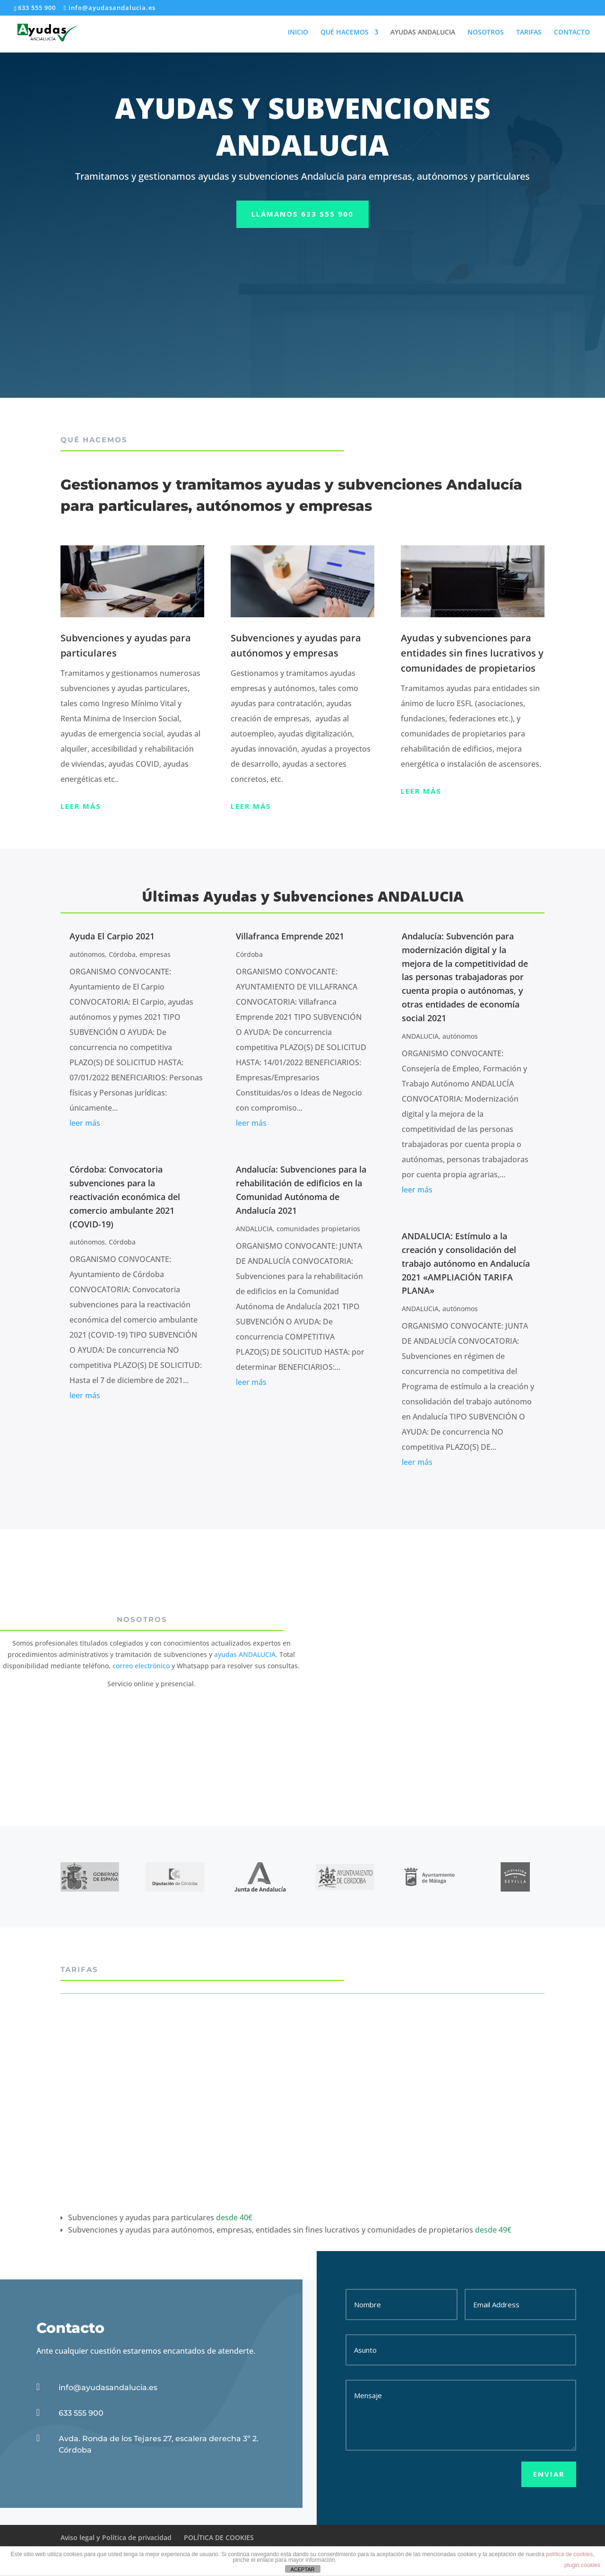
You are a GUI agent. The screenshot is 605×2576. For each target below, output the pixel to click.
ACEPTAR (302, 2569)
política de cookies (569, 2554)
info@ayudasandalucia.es (108, 2387)
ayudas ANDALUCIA (245, 1654)
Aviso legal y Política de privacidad (116, 2537)
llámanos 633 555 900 (302, 214)
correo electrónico (141, 1665)
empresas (155, 954)
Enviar (548, 2474)
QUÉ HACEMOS (344, 33)
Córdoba (122, 954)
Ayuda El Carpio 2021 (112, 936)
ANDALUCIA (254, 1228)
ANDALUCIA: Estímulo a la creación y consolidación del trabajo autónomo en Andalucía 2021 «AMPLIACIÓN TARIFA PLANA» (466, 1263)
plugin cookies (582, 2565)
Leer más (80, 806)
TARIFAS (529, 33)
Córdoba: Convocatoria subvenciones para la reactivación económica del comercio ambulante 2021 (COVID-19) (124, 1196)
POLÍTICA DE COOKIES (219, 2537)
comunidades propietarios (318, 1228)
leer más (84, 1123)
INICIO (298, 33)
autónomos (87, 954)
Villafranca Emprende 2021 (290, 936)
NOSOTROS (485, 33)
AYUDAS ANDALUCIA (422, 33)
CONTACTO (572, 33)
